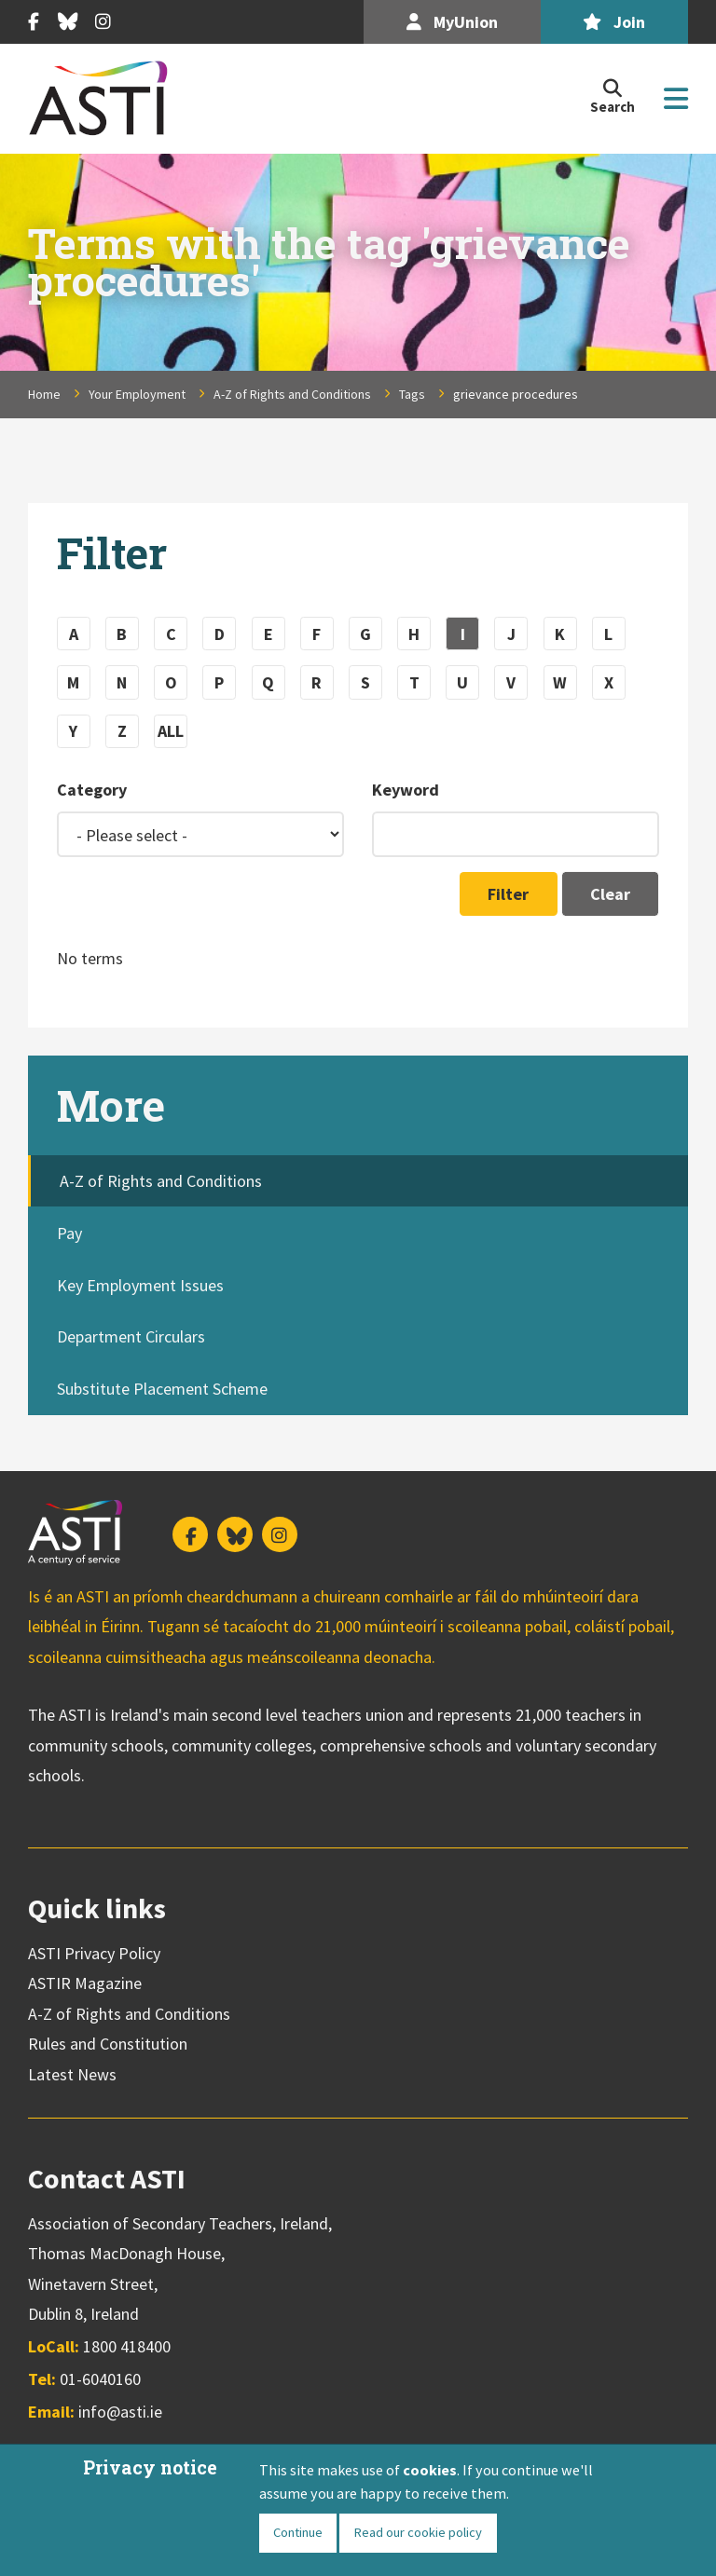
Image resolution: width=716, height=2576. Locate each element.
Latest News (72, 2074)
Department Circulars (131, 1336)
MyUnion (452, 22)
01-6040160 (100, 2379)
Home (44, 394)
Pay (69, 1233)
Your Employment (137, 394)
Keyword (405, 789)
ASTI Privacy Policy (94, 1953)
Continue (298, 2532)
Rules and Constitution (107, 2043)
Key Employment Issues (140, 1285)
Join (614, 22)
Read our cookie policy (417, 2532)
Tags (412, 394)
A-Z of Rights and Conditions (292, 394)
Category (92, 789)
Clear (610, 894)
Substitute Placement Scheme (162, 1388)
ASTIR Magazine (85, 1983)
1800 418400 (127, 2346)
